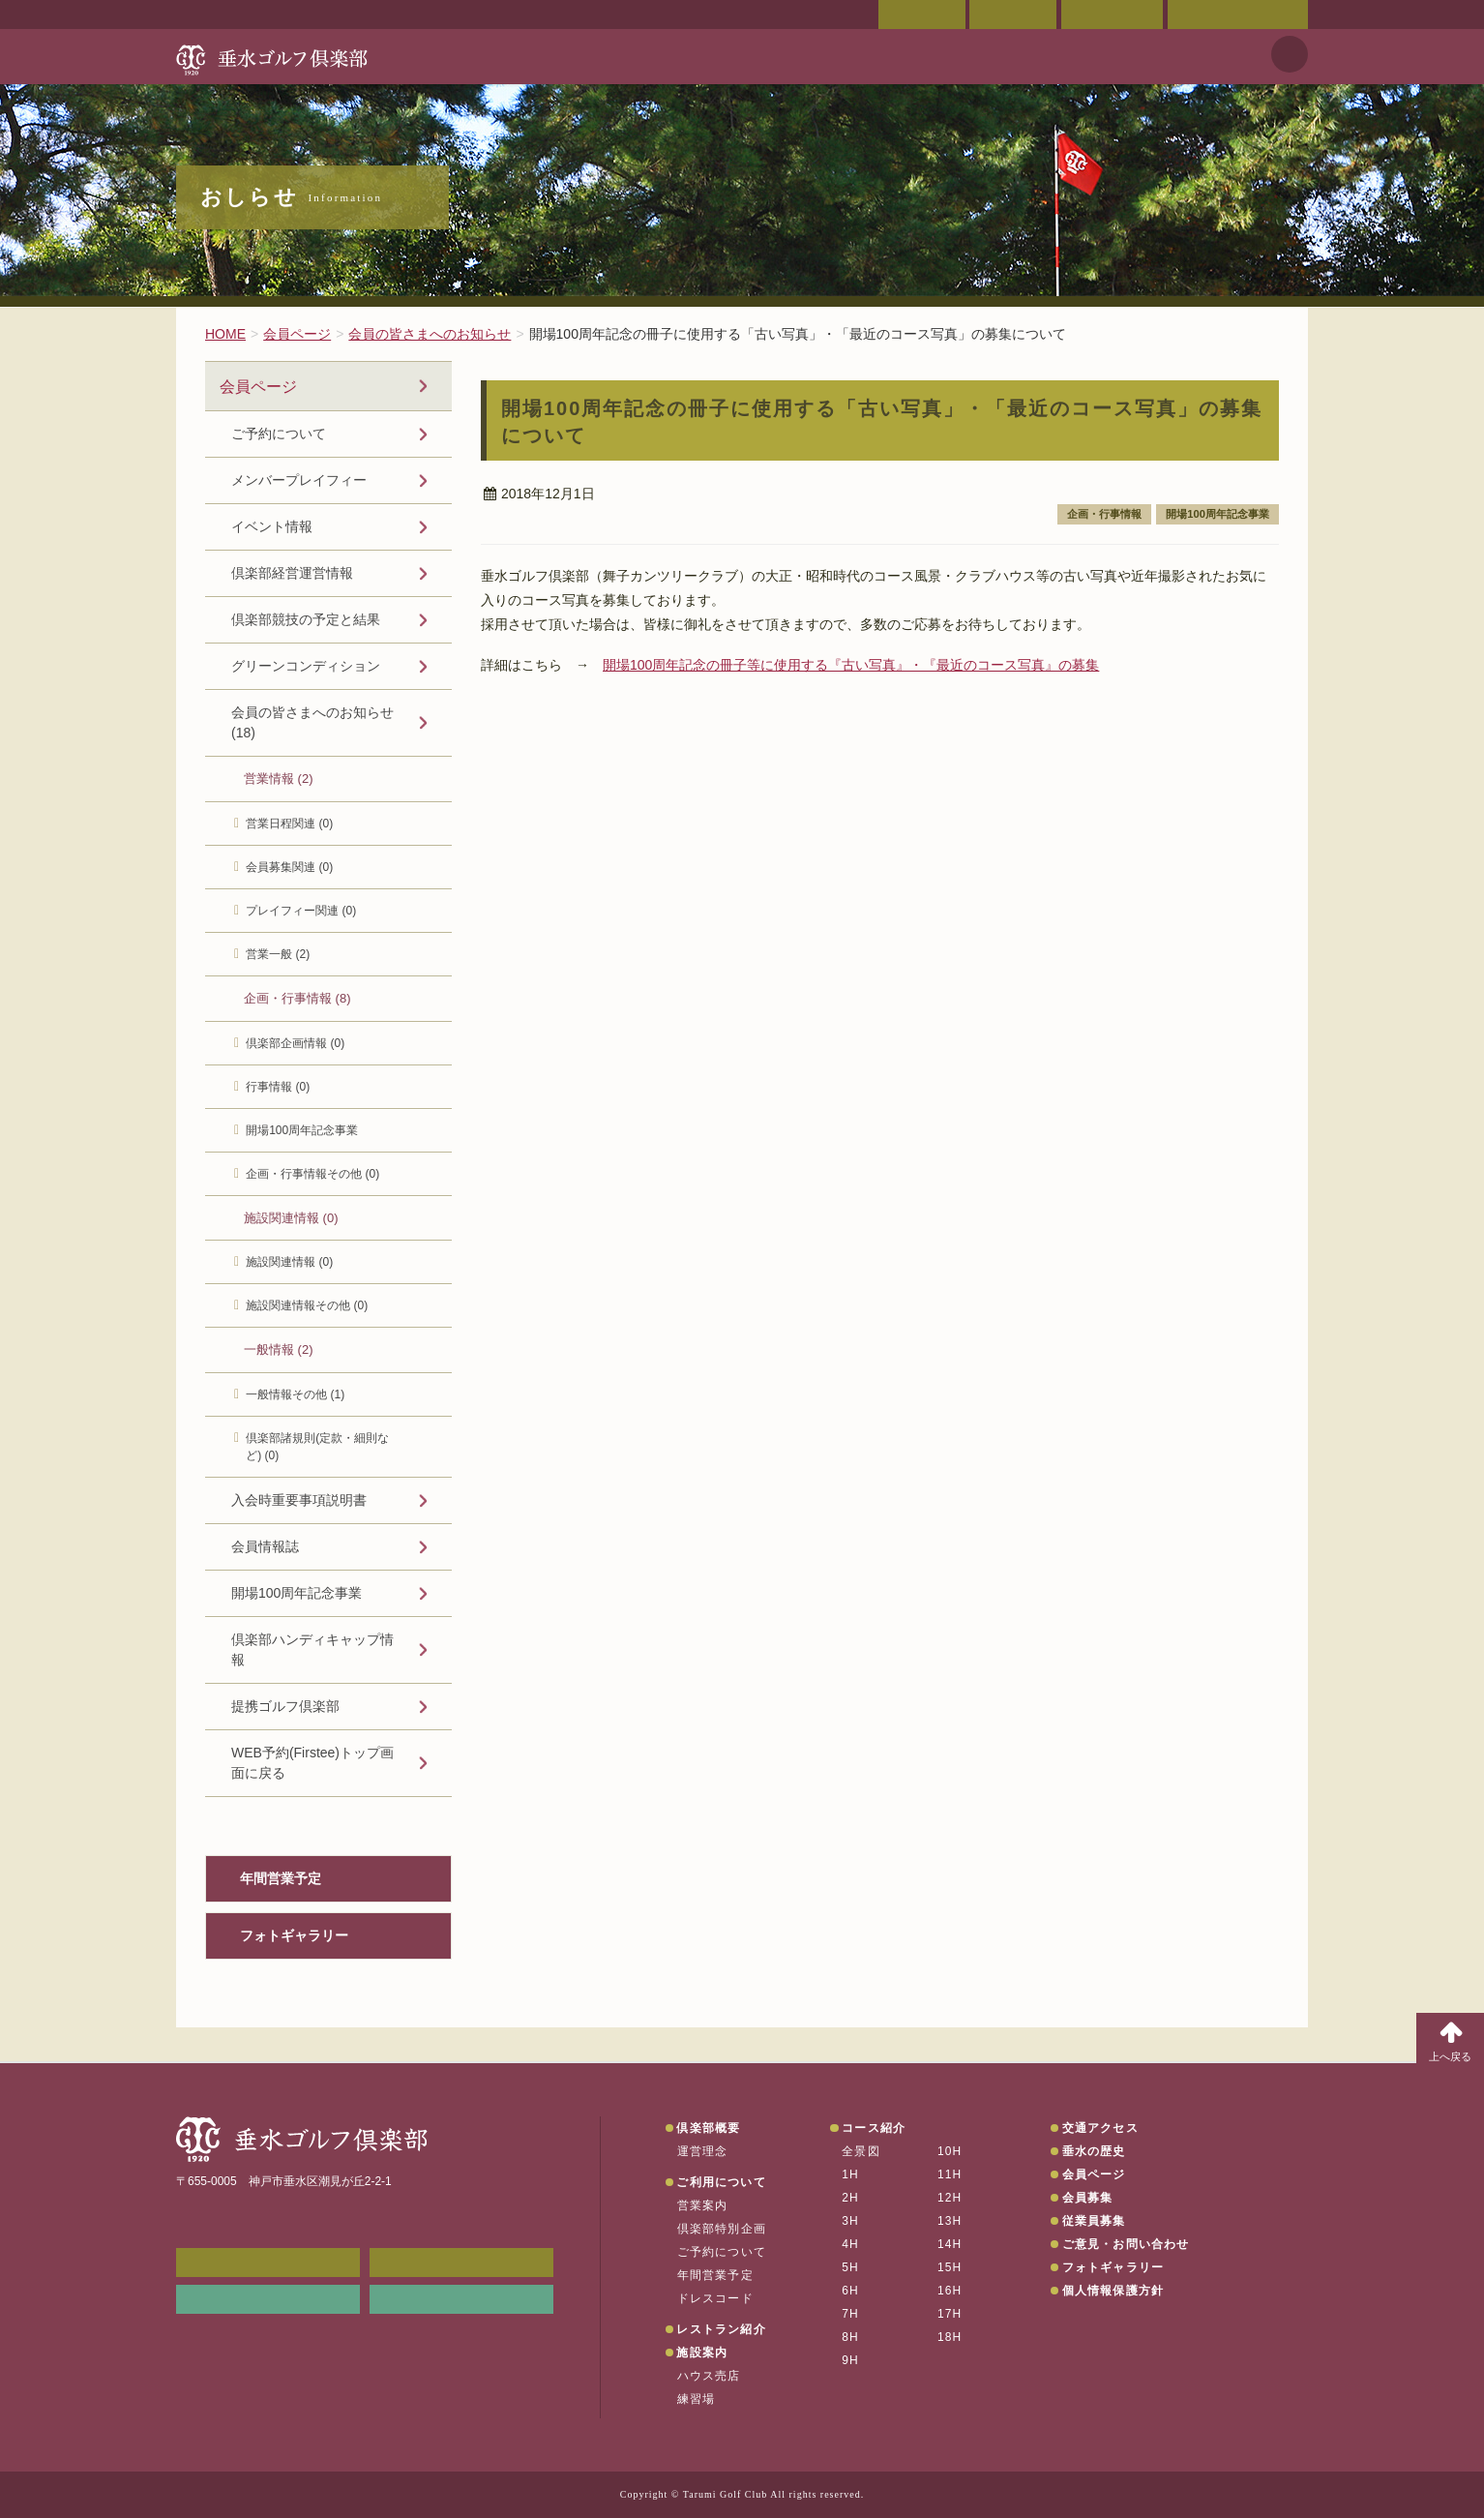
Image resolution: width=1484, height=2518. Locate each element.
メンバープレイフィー (299, 480)
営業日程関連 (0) (289, 823)
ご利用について (720, 2182)
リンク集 (268, 2299)
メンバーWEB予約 (268, 2262)
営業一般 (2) (278, 954)
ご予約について (278, 433)
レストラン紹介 (720, 2329)
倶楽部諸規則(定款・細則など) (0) (317, 1446)
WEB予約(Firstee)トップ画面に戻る (312, 1763)
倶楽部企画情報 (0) (295, 1043)
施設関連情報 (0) (291, 1218)
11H (950, 2174)
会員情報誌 (265, 1546)
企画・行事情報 (1104, 514)
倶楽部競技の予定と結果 (305, 619)
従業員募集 (1094, 2221)
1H (850, 2174)
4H (850, 2244)
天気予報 (1289, 54)
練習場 (696, 2399)
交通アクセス (1012, 14)
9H (850, 2360)
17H (950, 2314)
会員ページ (921, 14)
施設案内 (701, 2352)
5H (850, 2267)
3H (850, 2221)
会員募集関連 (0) (289, 867)
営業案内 (702, 2205)
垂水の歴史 (1094, 2151)
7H (850, 2314)
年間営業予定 (280, 1879)
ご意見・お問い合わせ (1238, 14)
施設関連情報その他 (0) (307, 1305)
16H (950, 2290)
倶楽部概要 (708, 2128)
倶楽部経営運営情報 (292, 573)
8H (850, 2337)
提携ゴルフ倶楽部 (285, 1706)
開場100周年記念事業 (1217, 514)
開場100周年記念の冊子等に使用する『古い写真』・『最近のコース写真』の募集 (851, 665)
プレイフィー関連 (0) (301, 910)
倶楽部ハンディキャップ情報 (312, 1649)
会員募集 (1087, 2197)
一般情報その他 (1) (295, 1394)
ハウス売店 (709, 2376)
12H (950, 2197)
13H (950, 2221)
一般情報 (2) (278, 1349)
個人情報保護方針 (1113, 2290)
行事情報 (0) (278, 1087)
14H (950, 2244)
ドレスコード (715, 2298)
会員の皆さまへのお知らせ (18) (312, 722)
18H (950, 2337)
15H (950, 2267)
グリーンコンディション (305, 666)
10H (950, 2151)
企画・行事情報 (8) (297, 998)
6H (850, 2290)
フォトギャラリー (294, 1936)
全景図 (861, 2151)
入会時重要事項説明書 (299, 1500)
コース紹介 (873, 2128)
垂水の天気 (461, 2299)
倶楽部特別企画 (721, 2228)
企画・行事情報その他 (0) (312, 1174)
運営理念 (702, 2151)
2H (850, 2197)
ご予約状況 (1112, 14)
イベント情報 (271, 526)
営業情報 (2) (278, 778)
